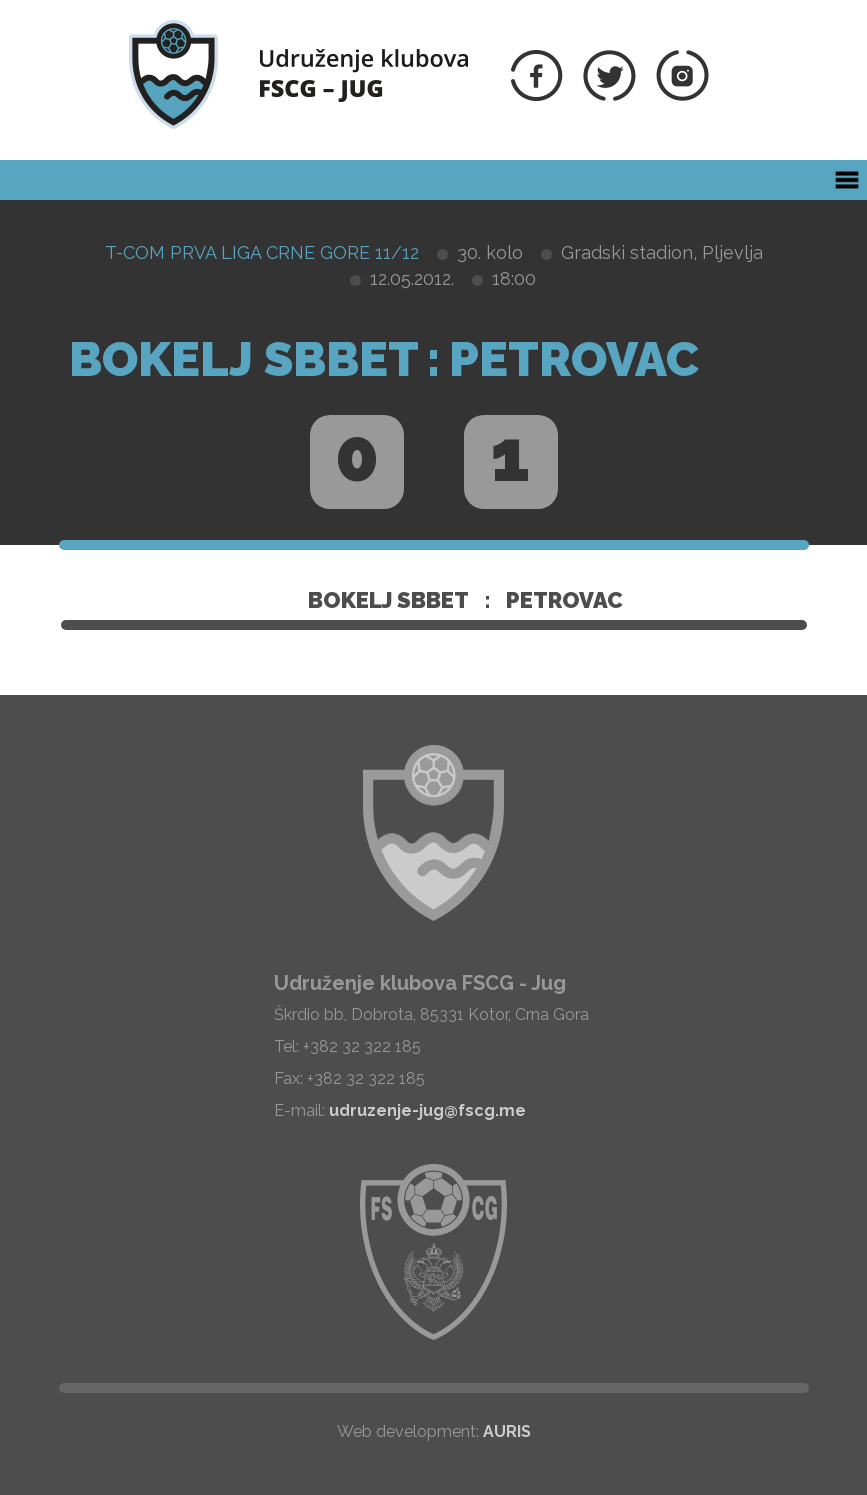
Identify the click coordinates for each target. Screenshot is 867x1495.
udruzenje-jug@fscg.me (427, 1110)
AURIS (507, 1431)
